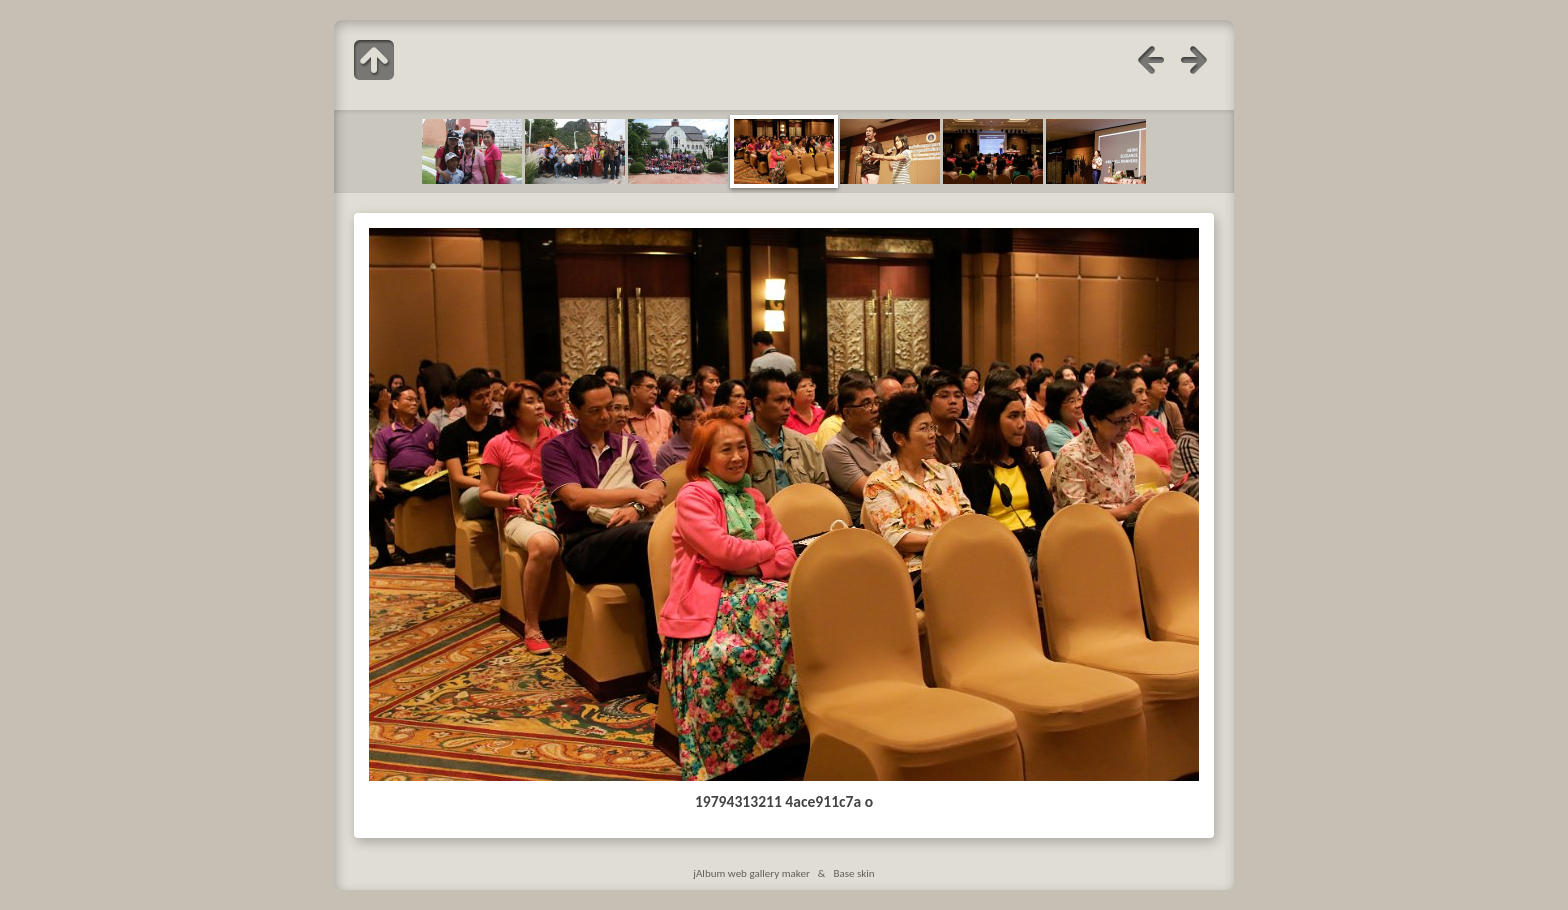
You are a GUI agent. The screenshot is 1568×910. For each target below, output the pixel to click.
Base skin (853, 873)
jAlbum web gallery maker (751, 873)
